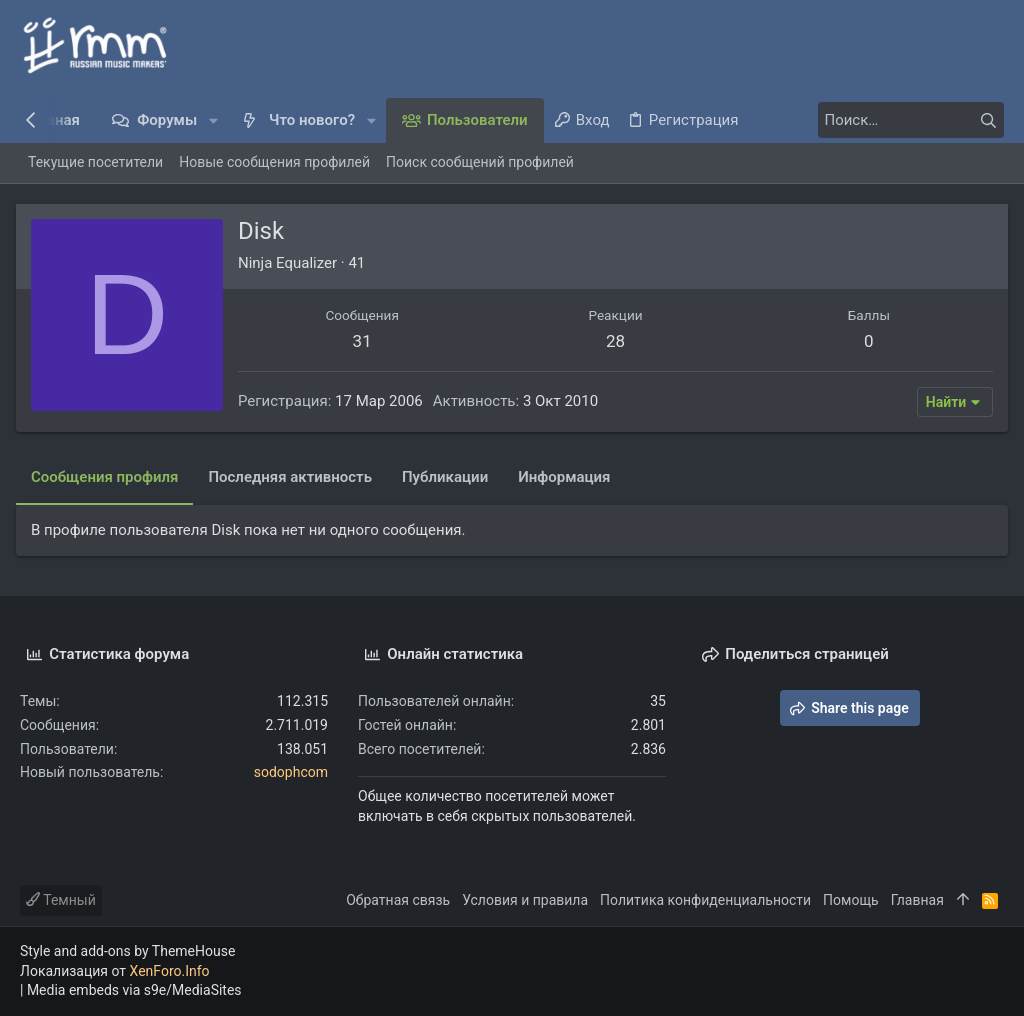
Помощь (851, 900)
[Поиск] (879, 120)
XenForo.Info (170, 971)
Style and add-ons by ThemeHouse (127, 951)
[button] (213, 120)
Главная (917, 900)
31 (364, 341)
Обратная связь (398, 900)
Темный (61, 900)
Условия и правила (525, 900)
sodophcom (291, 772)
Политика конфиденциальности (705, 900)
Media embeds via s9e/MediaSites (134, 990)
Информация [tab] (568, 477)
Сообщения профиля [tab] (108, 477)
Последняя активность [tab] (294, 477)
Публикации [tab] (449, 477)
